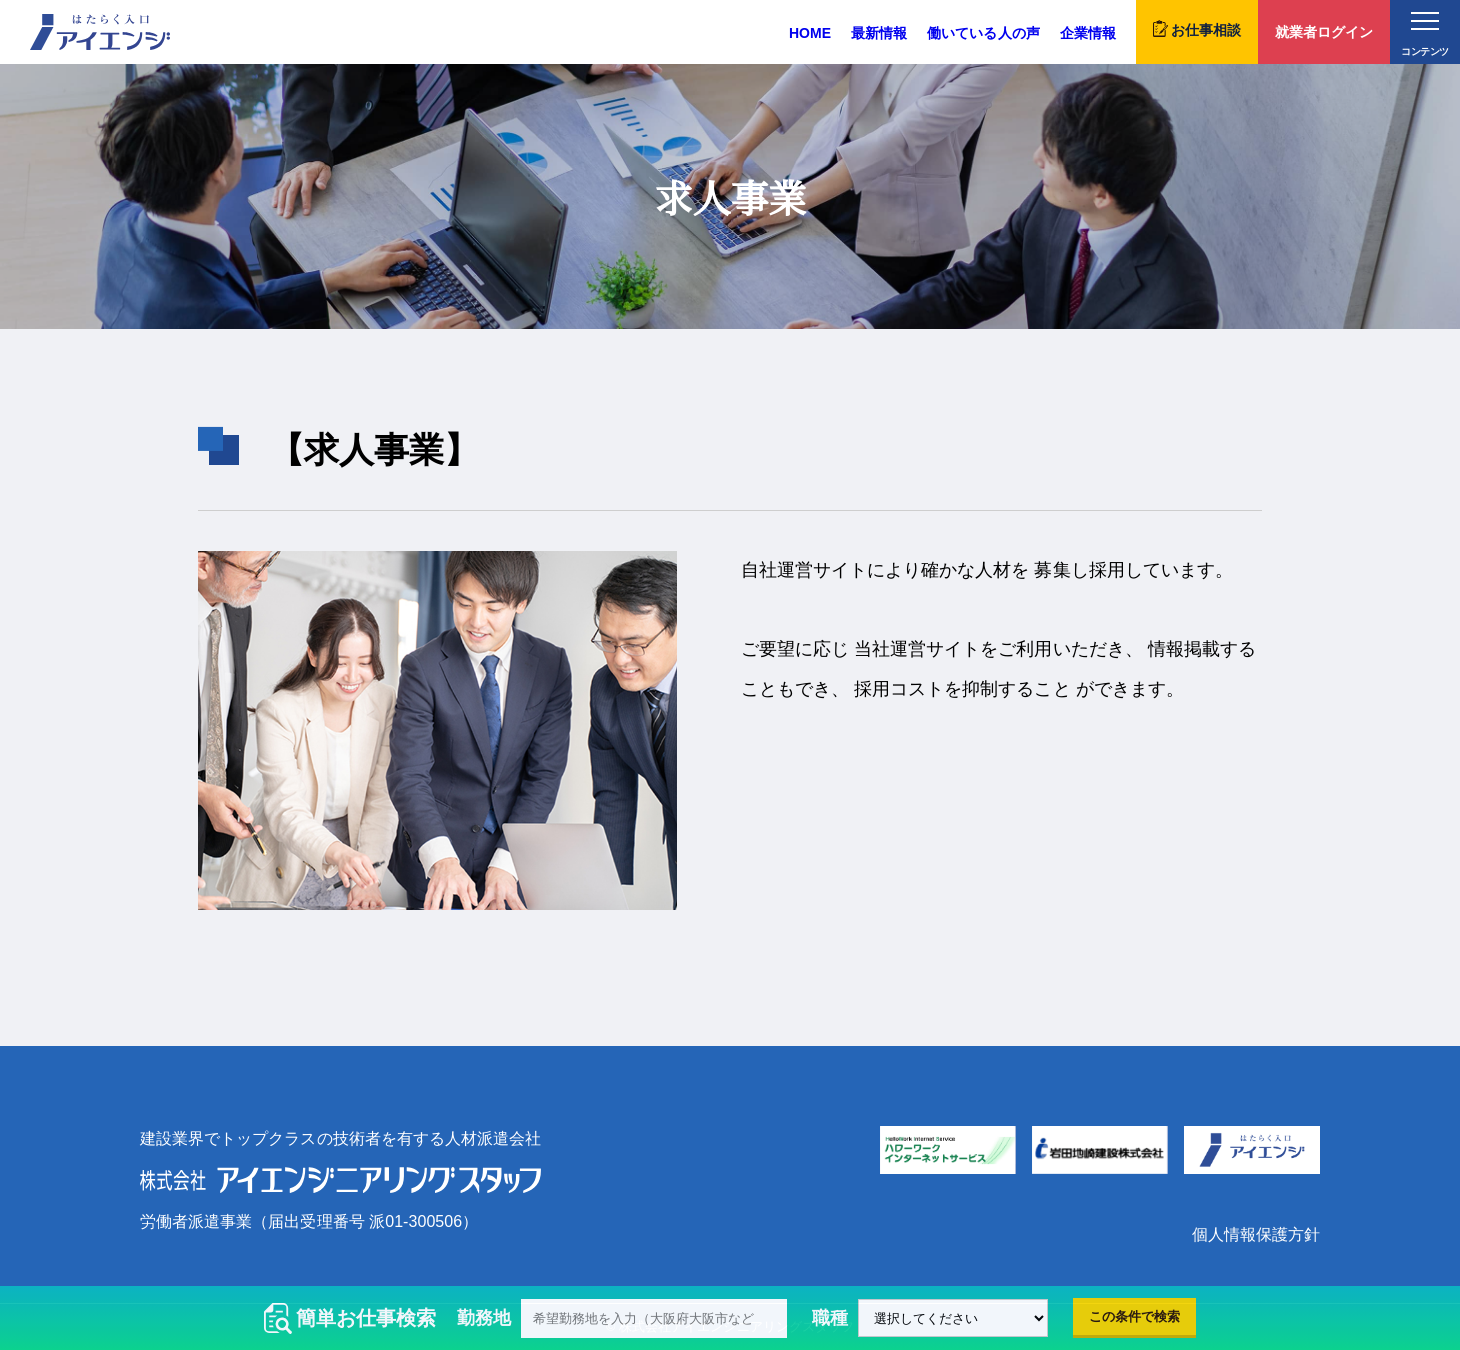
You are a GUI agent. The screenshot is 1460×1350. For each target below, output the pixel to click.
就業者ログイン (1324, 32)
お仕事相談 (1197, 29)
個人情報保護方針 (1256, 1234)
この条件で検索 (1134, 1316)
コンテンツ (1424, 34)
